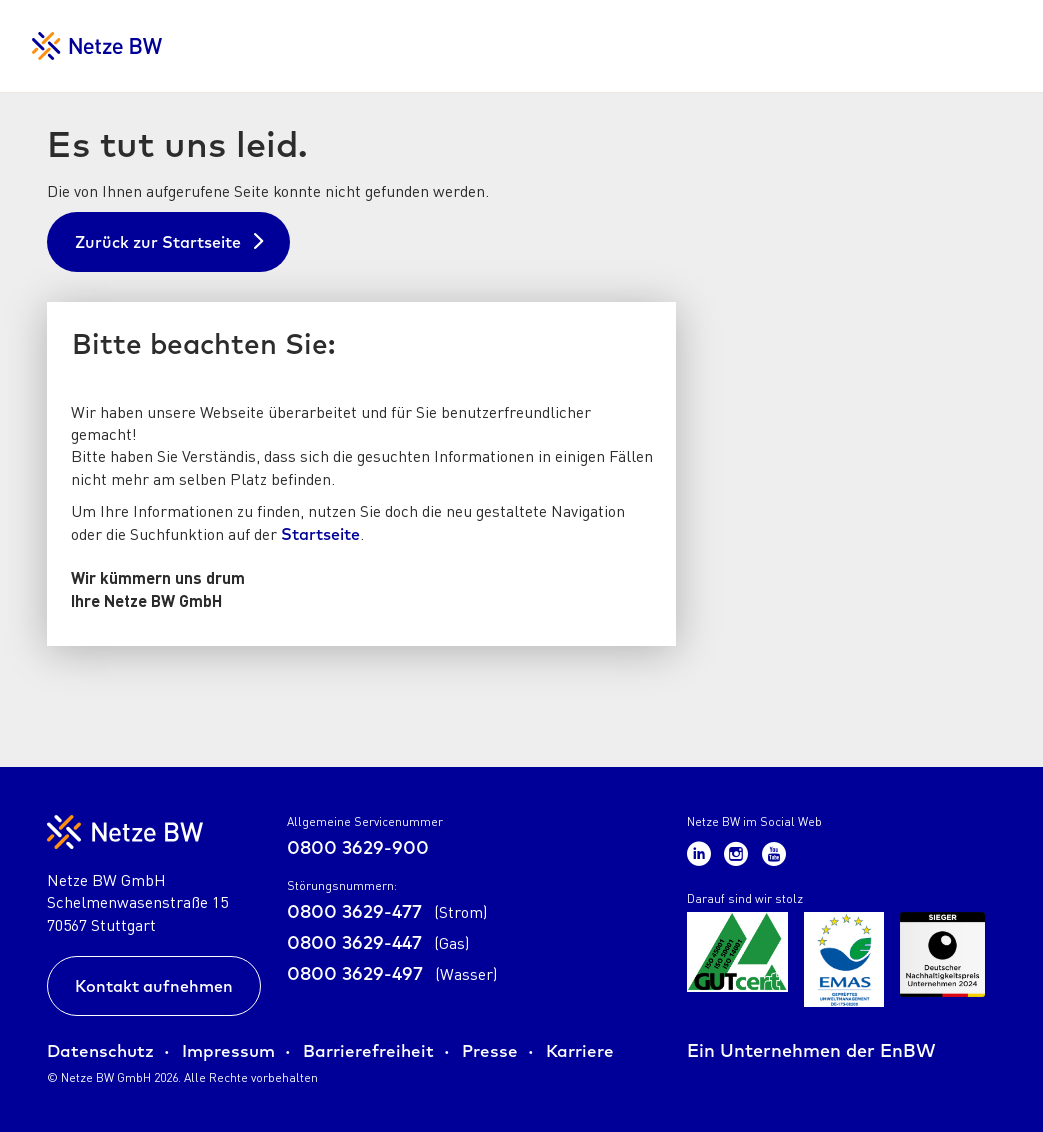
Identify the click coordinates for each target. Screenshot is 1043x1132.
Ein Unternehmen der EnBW (811, 1050)
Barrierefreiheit (368, 1050)
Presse (490, 1050)
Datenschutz (100, 1050)
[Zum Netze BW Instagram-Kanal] (739, 852)
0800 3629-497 (392, 973)
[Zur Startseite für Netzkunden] (97, 46)
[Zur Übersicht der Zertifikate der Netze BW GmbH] (738, 959)
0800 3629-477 (387, 911)
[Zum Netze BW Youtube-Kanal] (774, 852)
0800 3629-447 (378, 942)
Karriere (580, 1050)
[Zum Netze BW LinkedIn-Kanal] (702, 852)
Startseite (320, 534)
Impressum (228, 1050)
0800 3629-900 (358, 847)
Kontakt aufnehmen (154, 986)
